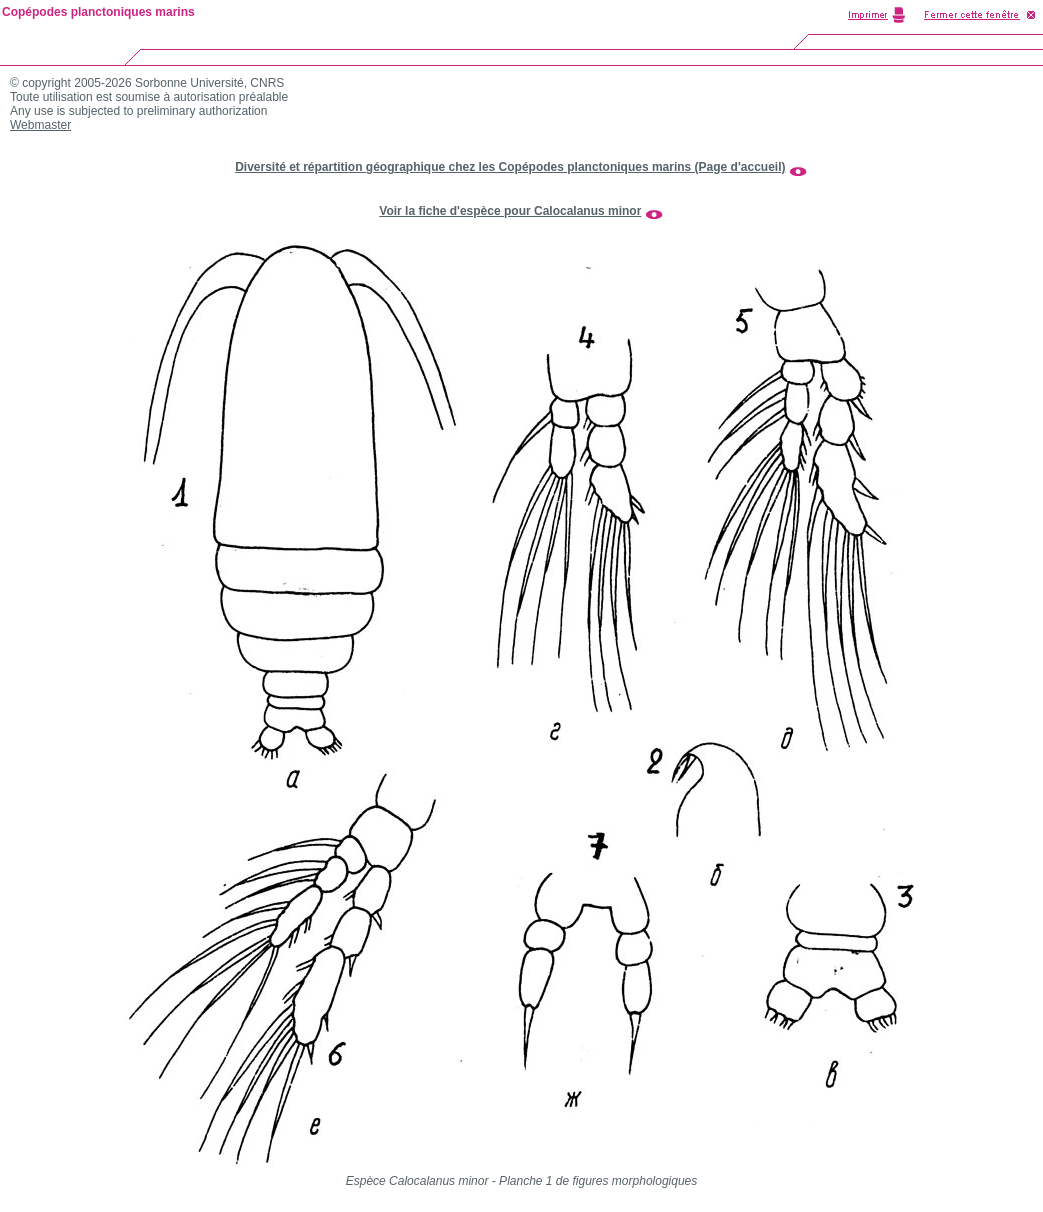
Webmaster (40, 125)
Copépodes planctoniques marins (98, 12)
